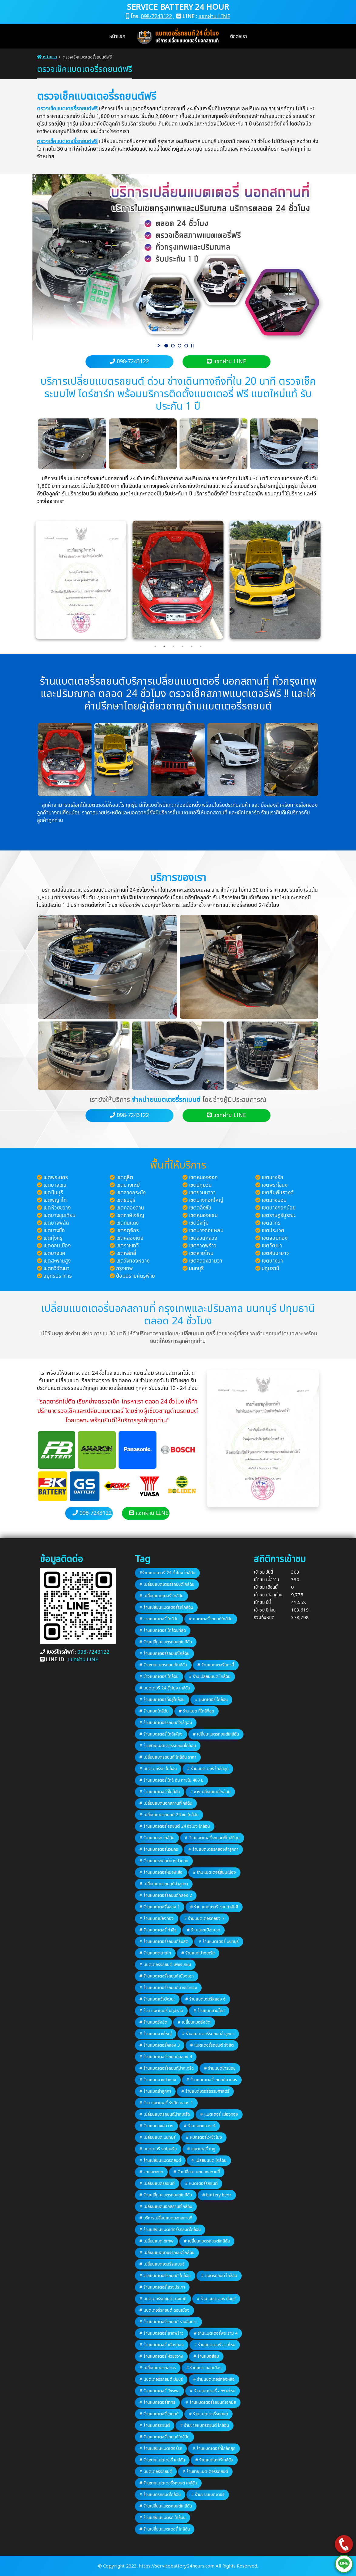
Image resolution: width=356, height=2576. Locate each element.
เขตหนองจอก (203, 1178)
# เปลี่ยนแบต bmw (156, 2241)
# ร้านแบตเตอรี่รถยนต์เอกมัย (211, 2402)
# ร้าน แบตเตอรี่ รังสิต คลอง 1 (166, 2103)
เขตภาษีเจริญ (130, 1215)
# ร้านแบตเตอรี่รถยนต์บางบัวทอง (168, 1987)
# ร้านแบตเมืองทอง (156, 1918)
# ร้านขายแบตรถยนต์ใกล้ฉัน (163, 1665)
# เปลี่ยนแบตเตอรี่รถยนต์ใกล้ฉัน (166, 1584)
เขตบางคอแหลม (206, 1231)
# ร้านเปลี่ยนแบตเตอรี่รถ (160, 2448)
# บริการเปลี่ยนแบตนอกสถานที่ (165, 2218)
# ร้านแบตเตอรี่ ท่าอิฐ (157, 1930)
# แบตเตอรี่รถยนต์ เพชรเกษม (165, 1964)
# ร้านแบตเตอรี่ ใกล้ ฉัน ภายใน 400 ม (171, 1780)
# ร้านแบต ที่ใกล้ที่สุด (196, 1711)
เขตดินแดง (127, 1223)
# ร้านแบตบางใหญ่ (155, 2034)
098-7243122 (156, 16)
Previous (28, 580)
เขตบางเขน (54, 1185)
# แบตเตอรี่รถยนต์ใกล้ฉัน (211, 1619)
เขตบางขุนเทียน (59, 1215)
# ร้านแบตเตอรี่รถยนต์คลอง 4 (165, 2057)
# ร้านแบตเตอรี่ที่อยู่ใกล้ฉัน (162, 1699)
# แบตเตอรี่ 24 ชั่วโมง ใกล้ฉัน (164, 1688)
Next (328, 580)
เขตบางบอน (274, 1200)
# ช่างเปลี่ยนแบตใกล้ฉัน (210, 1792)
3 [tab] (173, 646)
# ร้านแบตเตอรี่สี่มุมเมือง (214, 1872)
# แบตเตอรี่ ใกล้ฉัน (211, 1699)
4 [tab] (183, 646)
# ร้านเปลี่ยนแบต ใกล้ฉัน (209, 1676)
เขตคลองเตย (129, 1238)
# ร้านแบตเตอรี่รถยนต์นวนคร (211, 2080)
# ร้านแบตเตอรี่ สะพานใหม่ (212, 2391)
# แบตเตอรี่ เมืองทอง (219, 2114)
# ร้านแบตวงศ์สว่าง (156, 2126)
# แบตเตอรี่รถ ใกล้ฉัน (158, 1769)
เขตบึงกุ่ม (199, 1223)
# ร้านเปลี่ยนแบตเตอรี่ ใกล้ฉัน (164, 2529)
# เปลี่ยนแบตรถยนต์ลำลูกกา (163, 1884)
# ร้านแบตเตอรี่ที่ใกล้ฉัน (159, 1792)
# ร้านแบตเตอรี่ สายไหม (214, 2345)
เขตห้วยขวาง (57, 1208)
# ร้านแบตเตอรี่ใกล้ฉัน (214, 2460)
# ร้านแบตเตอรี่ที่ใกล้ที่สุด (214, 2448)
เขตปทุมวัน (200, 1185)
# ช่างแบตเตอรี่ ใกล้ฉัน (159, 1676)
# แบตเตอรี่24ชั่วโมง (204, 2137)
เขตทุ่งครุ (52, 1238)
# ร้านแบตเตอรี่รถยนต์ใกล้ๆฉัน (165, 1722)
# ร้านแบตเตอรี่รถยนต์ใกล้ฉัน (164, 1653)
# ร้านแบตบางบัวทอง (157, 2080)
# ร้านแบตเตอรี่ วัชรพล (159, 2391)
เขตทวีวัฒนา (56, 1269)
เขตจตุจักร (127, 1231)
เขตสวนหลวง (203, 1238)
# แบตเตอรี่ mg (201, 2149)
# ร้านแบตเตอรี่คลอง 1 (159, 1907)
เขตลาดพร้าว (203, 1246)
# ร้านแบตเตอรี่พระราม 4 (215, 2333)
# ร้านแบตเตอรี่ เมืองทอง (161, 2345)
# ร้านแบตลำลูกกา (155, 2091)
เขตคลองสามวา (205, 1261)
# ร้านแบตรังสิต (153, 2022)
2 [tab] (164, 646)
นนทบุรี (196, 1269)
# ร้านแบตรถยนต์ (154, 2425)
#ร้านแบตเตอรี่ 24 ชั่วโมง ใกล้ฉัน (167, 1573)
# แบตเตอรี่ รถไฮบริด (158, 2149)
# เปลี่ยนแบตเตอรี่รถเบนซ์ (161, 2264)
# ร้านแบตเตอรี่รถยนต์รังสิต (163, 1941)
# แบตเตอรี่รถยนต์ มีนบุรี (161, 2379)
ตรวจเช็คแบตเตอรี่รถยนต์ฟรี (67, 109)
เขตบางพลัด (56, 1223)
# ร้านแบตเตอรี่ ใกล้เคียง (161, 1734)
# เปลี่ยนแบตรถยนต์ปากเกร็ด (164, 2114)
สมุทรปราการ (57, 1276)
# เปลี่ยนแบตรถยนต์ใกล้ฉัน (216, 1734)
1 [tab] (155, 646)
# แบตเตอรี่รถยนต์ (201, 2183)
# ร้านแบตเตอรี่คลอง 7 (204, 1918)
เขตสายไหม (201, 1253)
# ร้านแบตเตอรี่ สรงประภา (162, 2287)
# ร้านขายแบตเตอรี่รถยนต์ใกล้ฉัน (167, 1745)
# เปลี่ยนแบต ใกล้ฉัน (209, 2160)
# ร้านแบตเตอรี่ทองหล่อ (214, 2379)
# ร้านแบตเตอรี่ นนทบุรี (219, 1941)
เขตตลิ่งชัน (200, 1208)
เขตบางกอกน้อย (279, 1208)
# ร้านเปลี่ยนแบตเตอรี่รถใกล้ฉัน (166, 1607)
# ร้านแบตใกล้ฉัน (154, 1711)
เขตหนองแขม (203, 1215)
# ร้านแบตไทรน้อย (220, 2068)
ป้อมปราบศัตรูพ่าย (135, 1276)
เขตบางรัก (272, 1178)
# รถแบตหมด (151, 2172)
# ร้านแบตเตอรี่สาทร (157, 2402)
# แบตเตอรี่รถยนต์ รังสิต (212, 2045)
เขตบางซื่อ (54, 1231)
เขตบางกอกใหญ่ (206, 1200)
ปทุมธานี (270, 1269)
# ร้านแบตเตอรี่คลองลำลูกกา (213, 1849)
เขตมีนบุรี (53, 1193)
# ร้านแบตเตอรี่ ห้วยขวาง (161, 2356)
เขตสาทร (271, 1223)
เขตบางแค (54, 1253)
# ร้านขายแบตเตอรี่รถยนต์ (205, 2471)
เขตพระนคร (55, 1178)
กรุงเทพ (124, 1269)
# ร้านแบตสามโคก (209, 2010)
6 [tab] (201, 646)
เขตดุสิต (124, 1178)
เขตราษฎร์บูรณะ (279, 1215)
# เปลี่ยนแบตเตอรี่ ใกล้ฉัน (161, 1596)
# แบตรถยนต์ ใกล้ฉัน (219, 2275)
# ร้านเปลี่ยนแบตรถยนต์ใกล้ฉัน (165, 1642)
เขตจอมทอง (274, 1238)
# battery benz (216, 2195)
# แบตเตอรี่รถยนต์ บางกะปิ (162, 2299)
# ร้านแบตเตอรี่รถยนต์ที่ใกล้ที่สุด (212, 1838)
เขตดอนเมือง (57, 1246)
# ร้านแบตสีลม (206, 2356)
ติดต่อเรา (238, 36)
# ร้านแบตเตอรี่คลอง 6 (205, 1999)
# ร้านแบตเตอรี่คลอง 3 (159, 2045)
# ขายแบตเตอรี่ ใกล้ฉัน (159, 1619)
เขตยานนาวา (202, 1193)
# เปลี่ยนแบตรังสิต (194, 2022)
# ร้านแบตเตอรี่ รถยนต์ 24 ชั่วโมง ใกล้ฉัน (174, 1826)
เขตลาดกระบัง (131, 1193)
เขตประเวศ (273, 1231)
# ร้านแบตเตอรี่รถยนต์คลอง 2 (165, 1895)
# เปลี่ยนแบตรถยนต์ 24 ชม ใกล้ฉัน (169, 1815)
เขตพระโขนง (274, 1185)
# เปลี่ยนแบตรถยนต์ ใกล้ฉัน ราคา (167, 1757)
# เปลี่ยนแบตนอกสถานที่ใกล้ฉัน (165, 1803)
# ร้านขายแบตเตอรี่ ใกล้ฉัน (162, 2460)
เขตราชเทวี (127, 1246)
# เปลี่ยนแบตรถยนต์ (157, 2183)
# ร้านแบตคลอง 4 (199, 2126)
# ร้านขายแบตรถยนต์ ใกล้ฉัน (204, 2425)
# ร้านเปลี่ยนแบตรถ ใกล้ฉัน (162, 2517)
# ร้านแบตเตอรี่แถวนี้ (215, 1665)
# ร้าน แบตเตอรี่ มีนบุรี (216, 2299)
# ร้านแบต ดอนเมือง (204, 2368)
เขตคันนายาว (275, 1253)
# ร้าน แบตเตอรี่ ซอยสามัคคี (214, 1907)
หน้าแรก (117, 36)
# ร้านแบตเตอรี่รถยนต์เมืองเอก (166, 1976)
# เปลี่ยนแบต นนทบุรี (157, 2137)
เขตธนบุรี (125, 1200)
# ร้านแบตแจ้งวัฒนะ (157, 1999)
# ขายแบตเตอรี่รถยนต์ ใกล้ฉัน (165, 2275)
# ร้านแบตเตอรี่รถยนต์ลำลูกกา (208, 2034)
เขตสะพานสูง (57, 1261)
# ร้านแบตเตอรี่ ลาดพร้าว (161, 2333)
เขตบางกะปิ (128, 1185)
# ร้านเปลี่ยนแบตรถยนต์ (160, 2160)
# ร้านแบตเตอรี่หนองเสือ (161, 1872)
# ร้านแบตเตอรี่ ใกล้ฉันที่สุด (162, 1630)
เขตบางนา (272, 1261)
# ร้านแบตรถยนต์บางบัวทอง (163, 1861)
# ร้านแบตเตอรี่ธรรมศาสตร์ (205, 2091)
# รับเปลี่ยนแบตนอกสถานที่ (196, 2172)
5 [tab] (192, 646)
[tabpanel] (178, 580)
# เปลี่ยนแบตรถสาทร (157, 2368)
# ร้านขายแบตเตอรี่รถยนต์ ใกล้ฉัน (168, 2483)
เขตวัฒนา (272, 1246)
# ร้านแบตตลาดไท (155, 1953)
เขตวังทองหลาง (132, 1261)
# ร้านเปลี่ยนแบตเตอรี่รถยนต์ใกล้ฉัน (170, 2229)
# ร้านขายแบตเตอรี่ (207, 2494)
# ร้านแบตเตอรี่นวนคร (158, 1849)
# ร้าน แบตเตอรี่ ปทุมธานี (161, 2010)
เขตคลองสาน (130, 1208)
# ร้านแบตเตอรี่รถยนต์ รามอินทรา (168, 2322)
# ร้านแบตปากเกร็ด (198, 1953)
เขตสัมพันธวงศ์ (278, 1193)
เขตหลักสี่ (126, 1253)
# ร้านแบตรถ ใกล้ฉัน (156, 1838)
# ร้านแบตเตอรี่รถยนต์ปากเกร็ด (166, 2068)
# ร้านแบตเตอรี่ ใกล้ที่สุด (208, 1769)
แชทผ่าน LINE (214, 16)
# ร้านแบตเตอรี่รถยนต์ (159, 2414)
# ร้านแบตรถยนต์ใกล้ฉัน (160, 2494)
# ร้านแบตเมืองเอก (203, 1930)
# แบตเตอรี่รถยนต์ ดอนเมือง (164, 2310)
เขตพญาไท (55, 1200)
